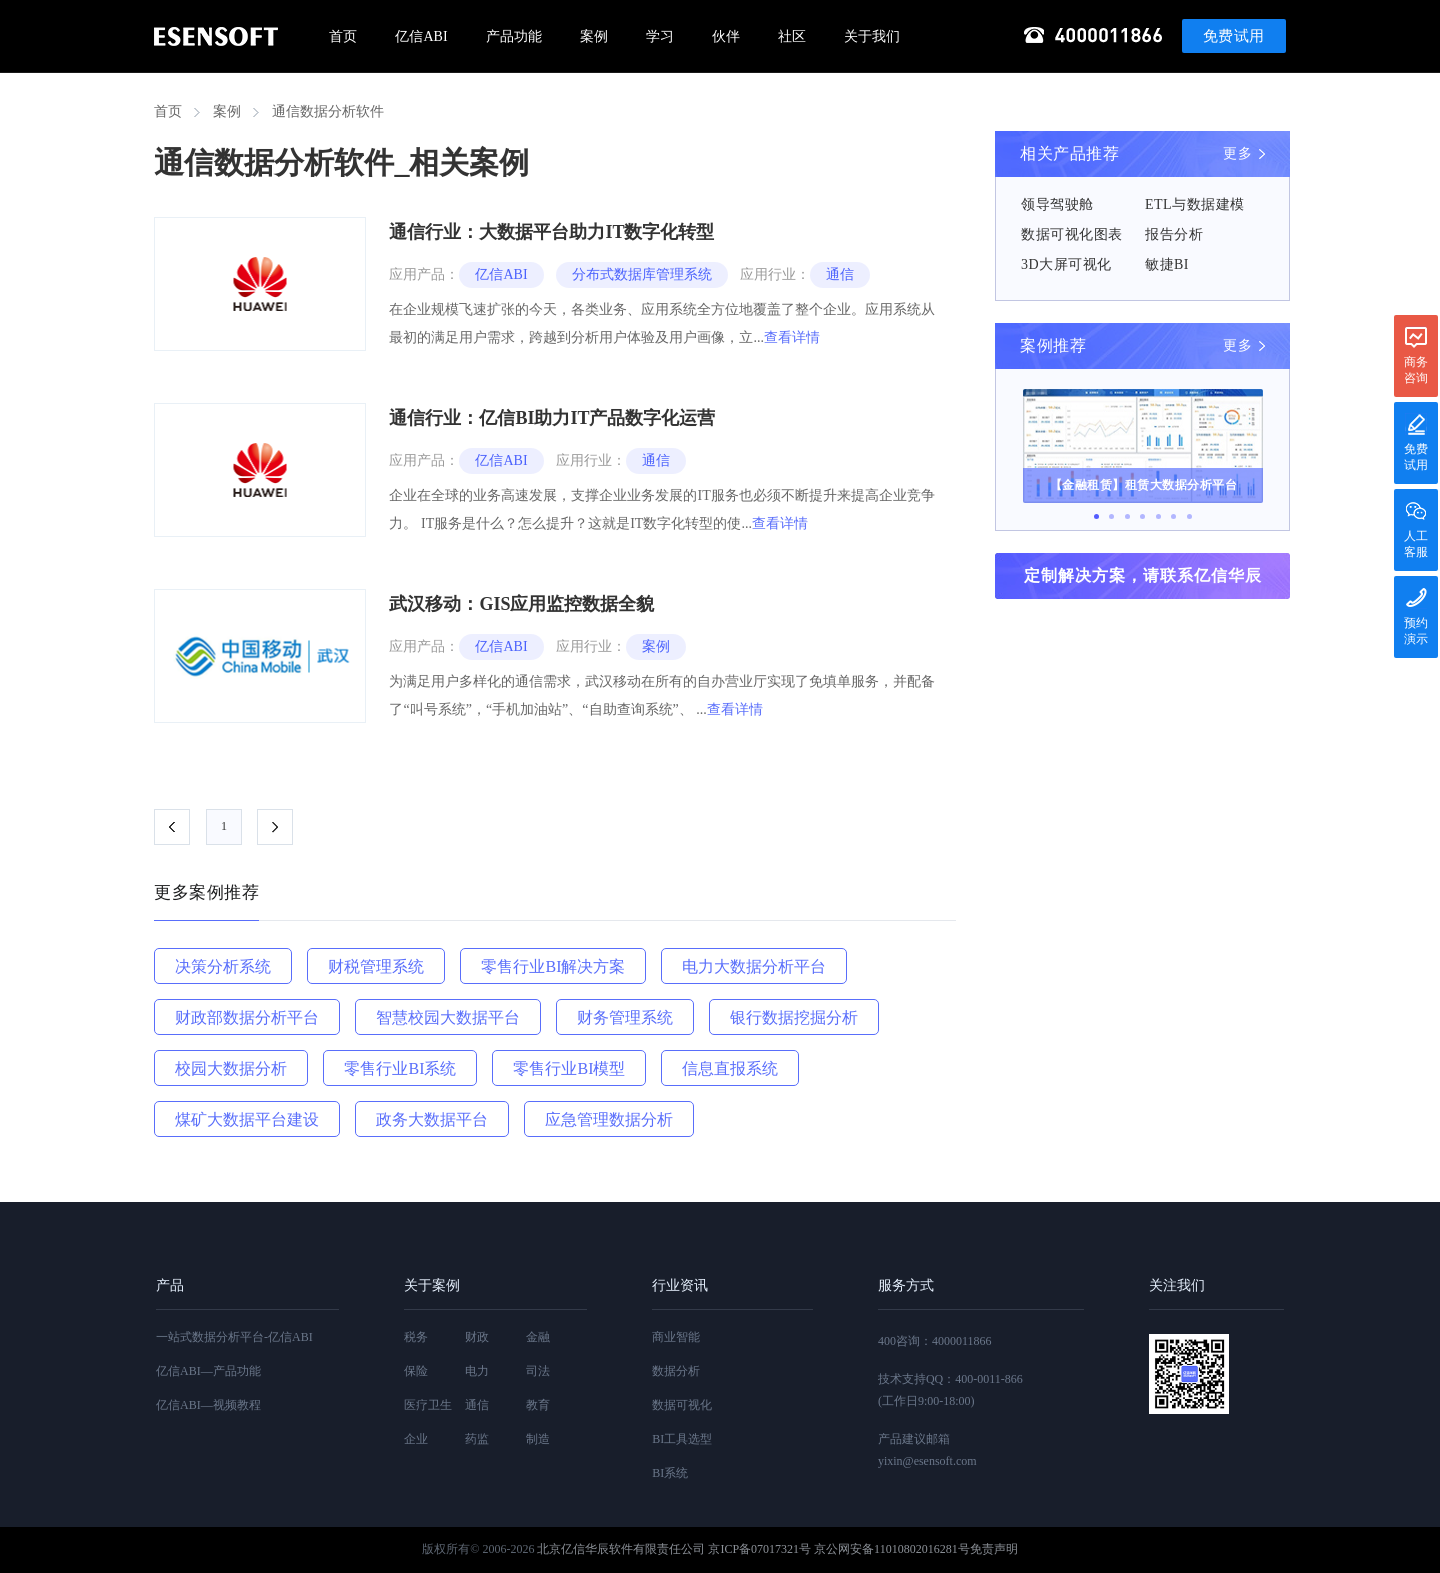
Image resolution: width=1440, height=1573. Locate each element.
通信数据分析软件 (328, 111)
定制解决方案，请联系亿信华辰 (1143, 575)
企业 (416, 1439)
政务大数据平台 (432, 1119)
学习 (660, 36)
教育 (538, 1405)
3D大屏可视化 (1066, 264)
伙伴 (726, 36)
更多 (1237, 153)
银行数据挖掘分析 (794, 1017)
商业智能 (676, 1337)
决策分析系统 (223, 966)
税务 (416, 1337)
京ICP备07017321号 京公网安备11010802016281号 (838, 1549)
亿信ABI (421, 36)
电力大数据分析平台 (754, 966)
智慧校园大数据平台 (448, 1017)
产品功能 (514, 36)
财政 (477, 1337)
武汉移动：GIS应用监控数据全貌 (521, 604)
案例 (594, 36)
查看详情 (792, 337)
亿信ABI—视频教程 (208, 1405)
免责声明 (994, 1549)
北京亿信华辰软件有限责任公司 (621, 1549)
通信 (840, 274)
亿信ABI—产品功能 (208, 1371)
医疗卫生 (428, 1405)
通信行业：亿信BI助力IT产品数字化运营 (552, 418)
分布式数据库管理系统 (642, 274)
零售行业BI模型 (569, 1068)
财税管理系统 (376, 966)
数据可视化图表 (1072, 234)
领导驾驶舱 (1057, 204)
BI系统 (670, 1473)
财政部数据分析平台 (247, 1017)
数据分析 (676, 1371)
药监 (477, 1439)
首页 (343, 36)
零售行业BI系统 (400, 1068)
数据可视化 (682, 1405)
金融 (538, 1337)
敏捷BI (1167, 264)
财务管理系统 (625, 1017)
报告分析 (1174, 234)
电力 (477, 1371)
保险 (416, 1371)
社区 (792, 36)
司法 (538, 1371)
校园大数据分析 (231, 1068)
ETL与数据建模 (1195, 204)
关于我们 (872, 36)
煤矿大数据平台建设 (247, 1119)
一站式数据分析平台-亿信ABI (234, 1337)
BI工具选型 (682, 1439)
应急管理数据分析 (609, 1119)
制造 (538, 1439)
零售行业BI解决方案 (553, 966)
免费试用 (1234, 36)
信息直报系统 (730, 1068)
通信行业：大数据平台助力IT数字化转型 (551, 232)
